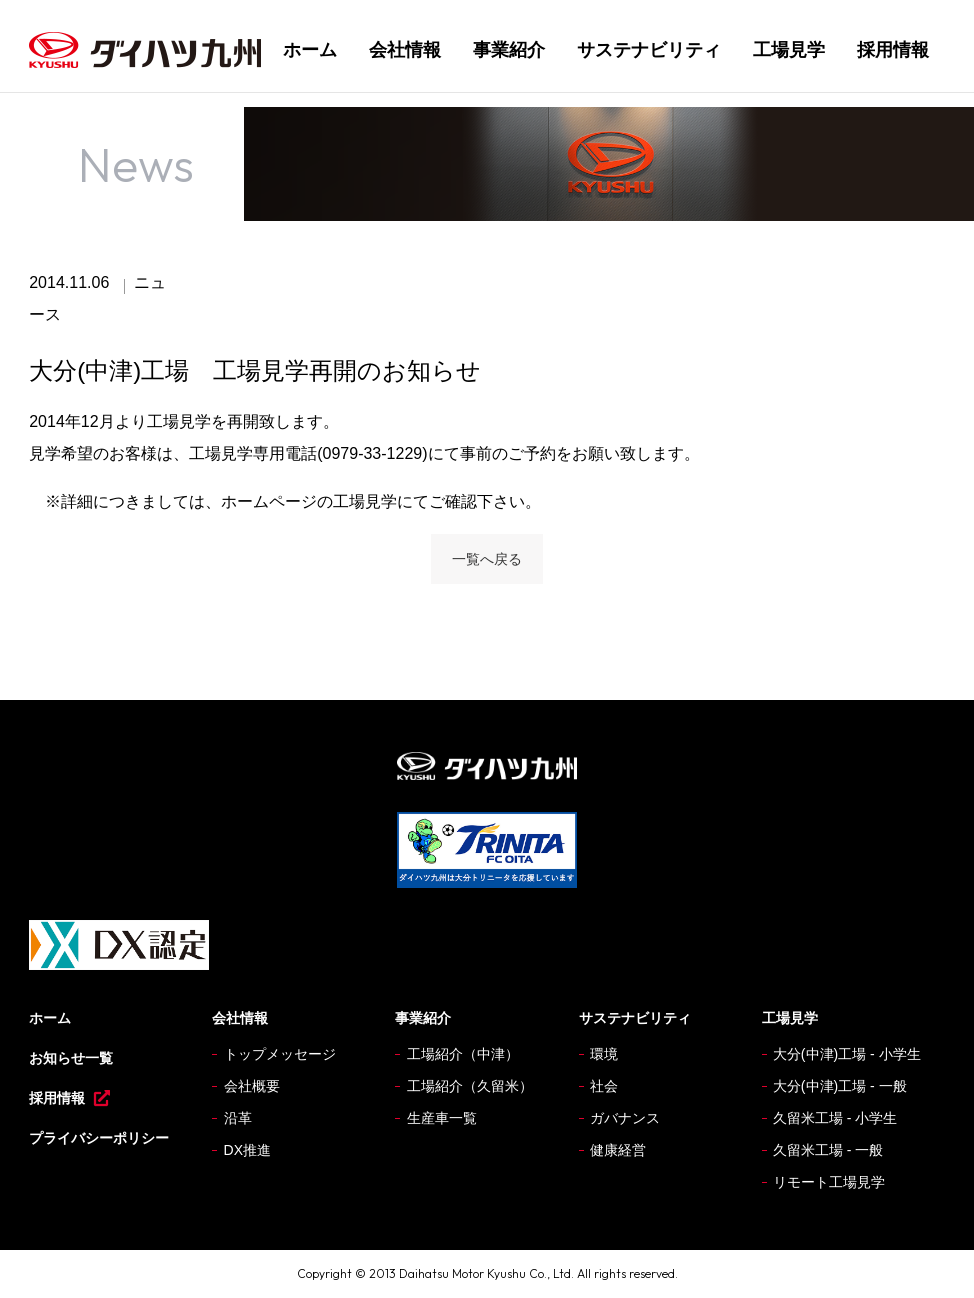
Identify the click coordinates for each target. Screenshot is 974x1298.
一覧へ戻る (487, 559)
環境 (604, 1054)
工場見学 (789, 50)
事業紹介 (509, 50)
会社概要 (252, 1086)
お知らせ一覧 (71, 1058)
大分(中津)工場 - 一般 (840, 1086)
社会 (604, 1086)
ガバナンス (625, 1118)
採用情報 (893, 50)
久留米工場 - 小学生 (835, 1118)
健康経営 (618, 1150)
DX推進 (247, 1150)
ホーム (310, 50)
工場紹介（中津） (463, 1054)
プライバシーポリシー (99, 1138)
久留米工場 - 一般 (828, 1150)
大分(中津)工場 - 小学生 (847, 1054)
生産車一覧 (442, 1118)
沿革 (238, 1118)
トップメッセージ (280, 1054)
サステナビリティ (649, 50)
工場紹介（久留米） (470, 1086)
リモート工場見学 (829, 1182)
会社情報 (405, 50)
